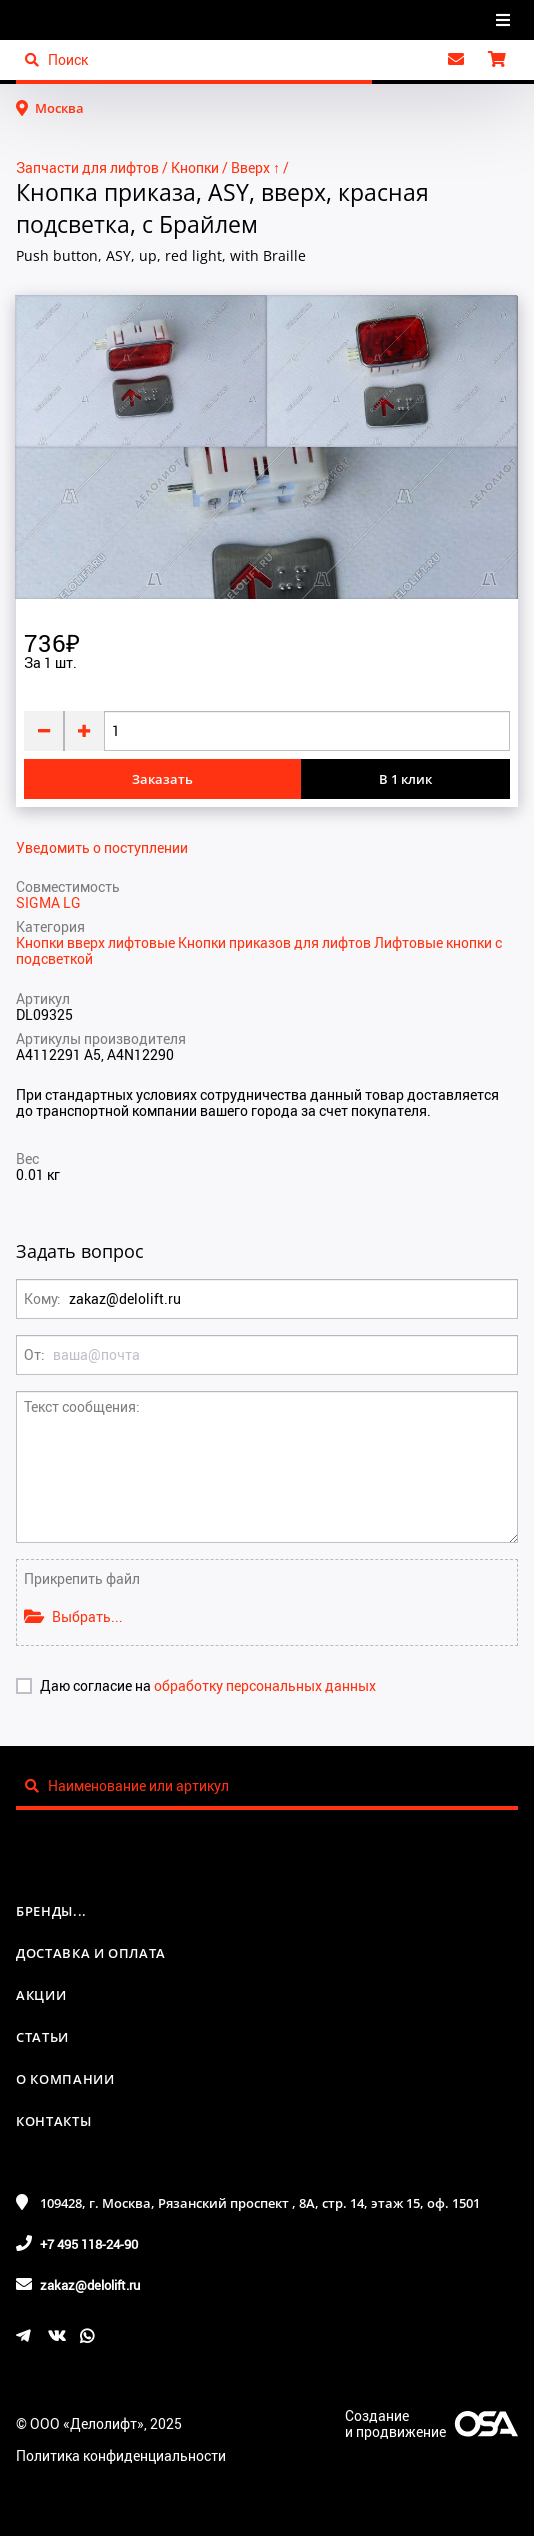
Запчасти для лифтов (87, 167)
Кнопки (195, 167)
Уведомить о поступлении (102, 848)
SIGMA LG (48, 902)
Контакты (53, 2121)
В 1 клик (405, 779)
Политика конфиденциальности (121, 2455)
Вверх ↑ (255, 167)
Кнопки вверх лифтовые (97, 942)
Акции (41, 1995)
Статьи (42, 2037)
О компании (65, 2079)
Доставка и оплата (91, 1953)
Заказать (162, 779)
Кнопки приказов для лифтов (276, 942)
